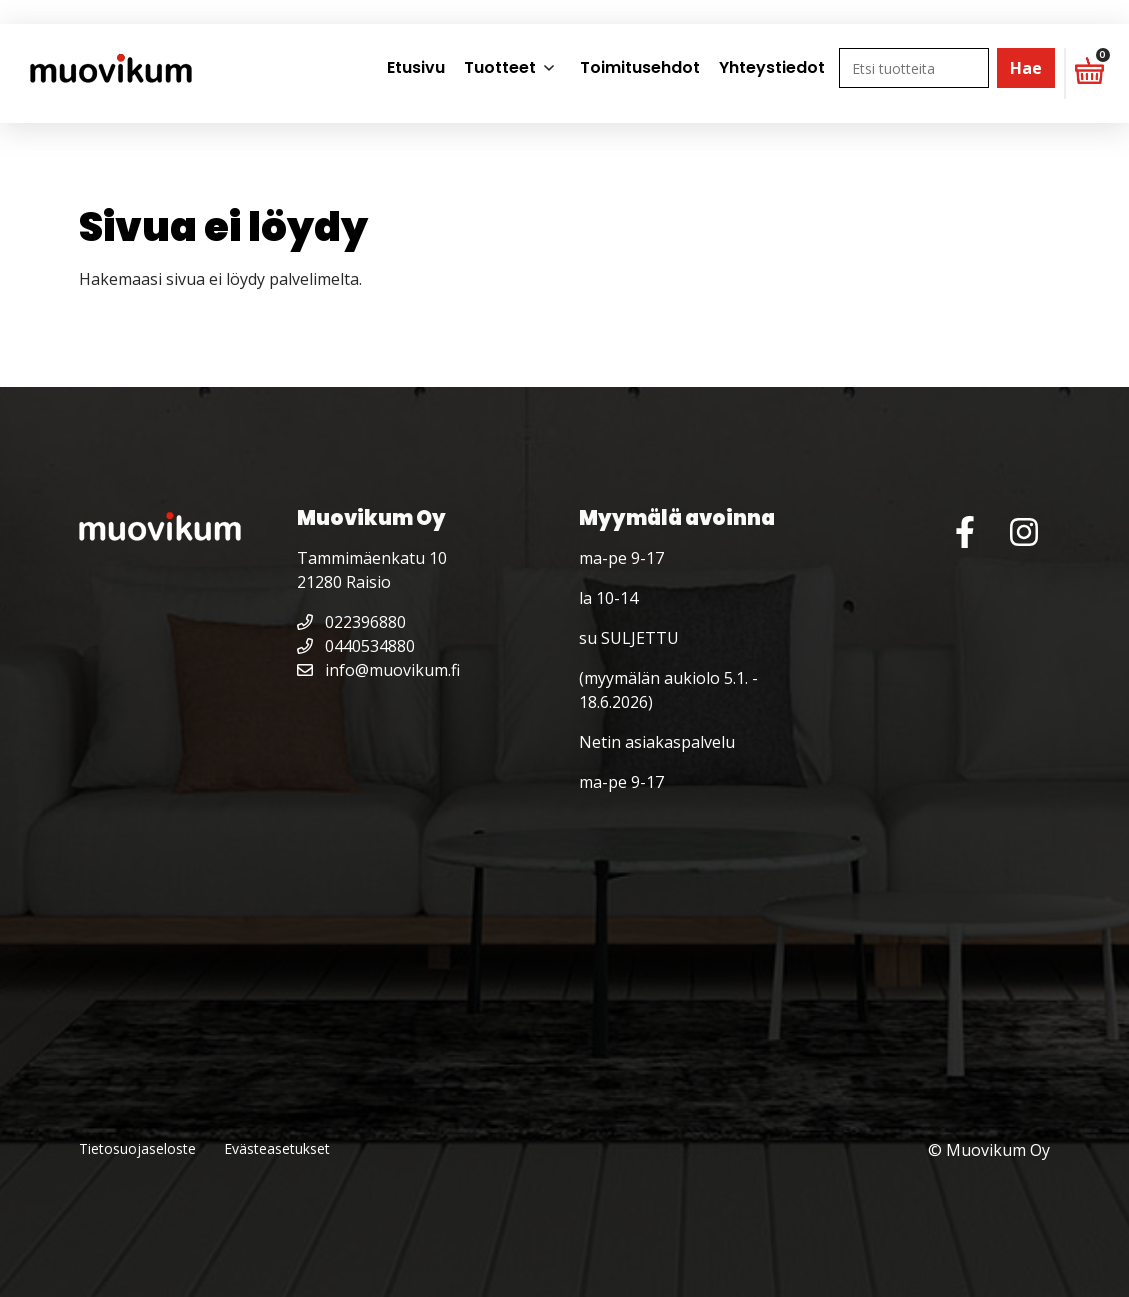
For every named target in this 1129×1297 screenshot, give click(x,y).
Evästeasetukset (277, 1148)
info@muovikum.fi (378, 670)
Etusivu (416, 67)
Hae (1026, 68)
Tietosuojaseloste (137, 1148)
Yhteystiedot (772, 67)
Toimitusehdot (640, 67)
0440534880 (356, 646)
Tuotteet (500, 67)
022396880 (351, 622)
